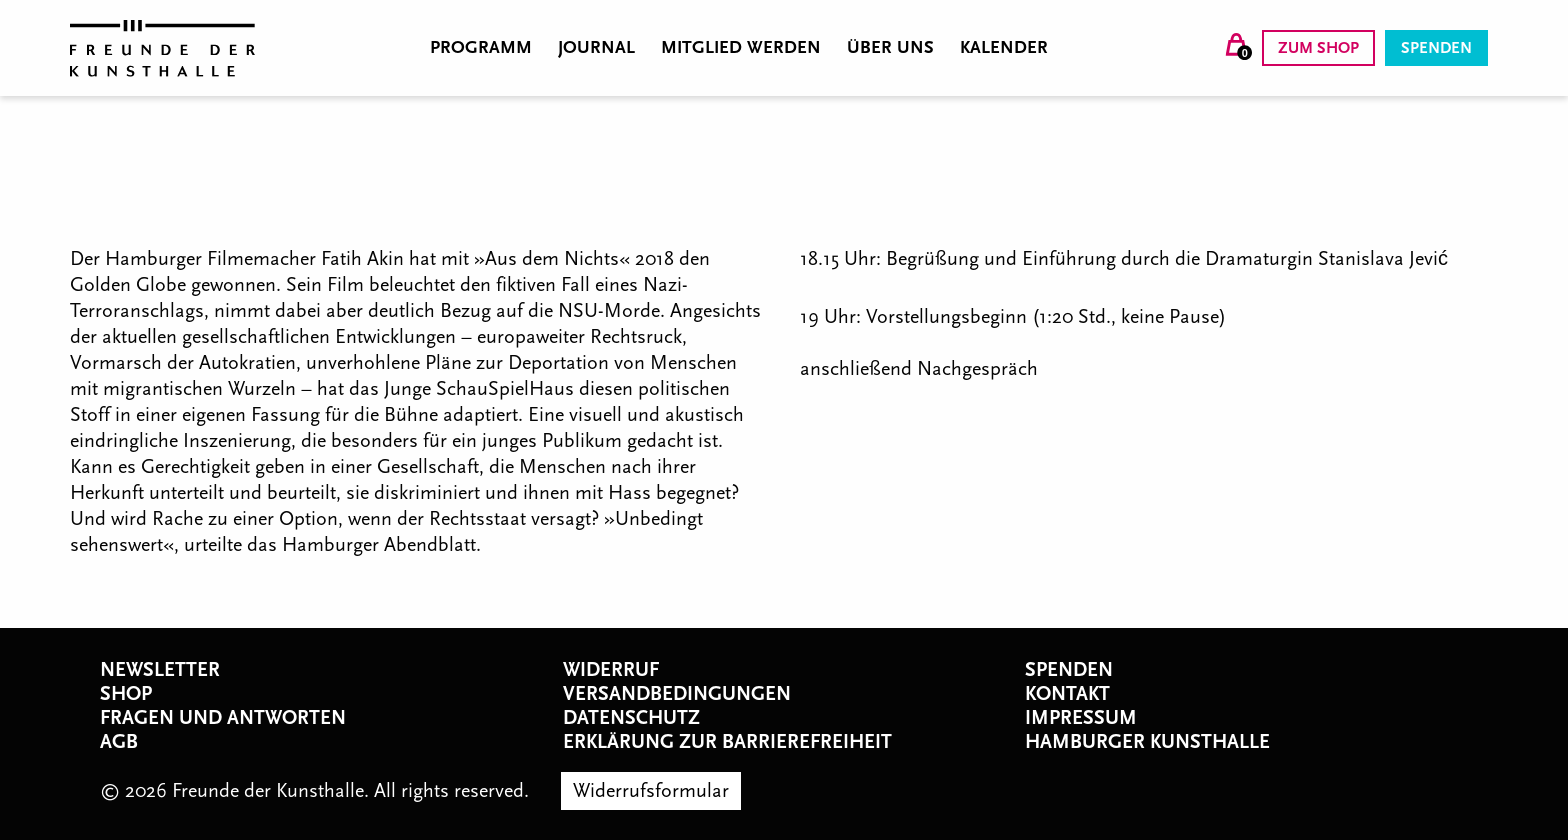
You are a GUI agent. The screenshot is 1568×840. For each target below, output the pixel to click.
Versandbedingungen (677, 694)
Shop (126, 694)
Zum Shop (1318, 48)
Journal (596, 48)
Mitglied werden (741, 48)
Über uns (890, 48)
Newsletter (160, 670)
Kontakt (1067, 694)
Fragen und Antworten (223, 718)
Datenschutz (631, 718)
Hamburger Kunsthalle (1147, 742)
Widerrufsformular (651, 791)
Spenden (1436, 48)
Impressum (1081, 718)
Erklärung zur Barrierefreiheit (727, 742)
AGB (119, 742)
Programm (481, 48)
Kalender (1004, 48)
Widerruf (611, 670)
